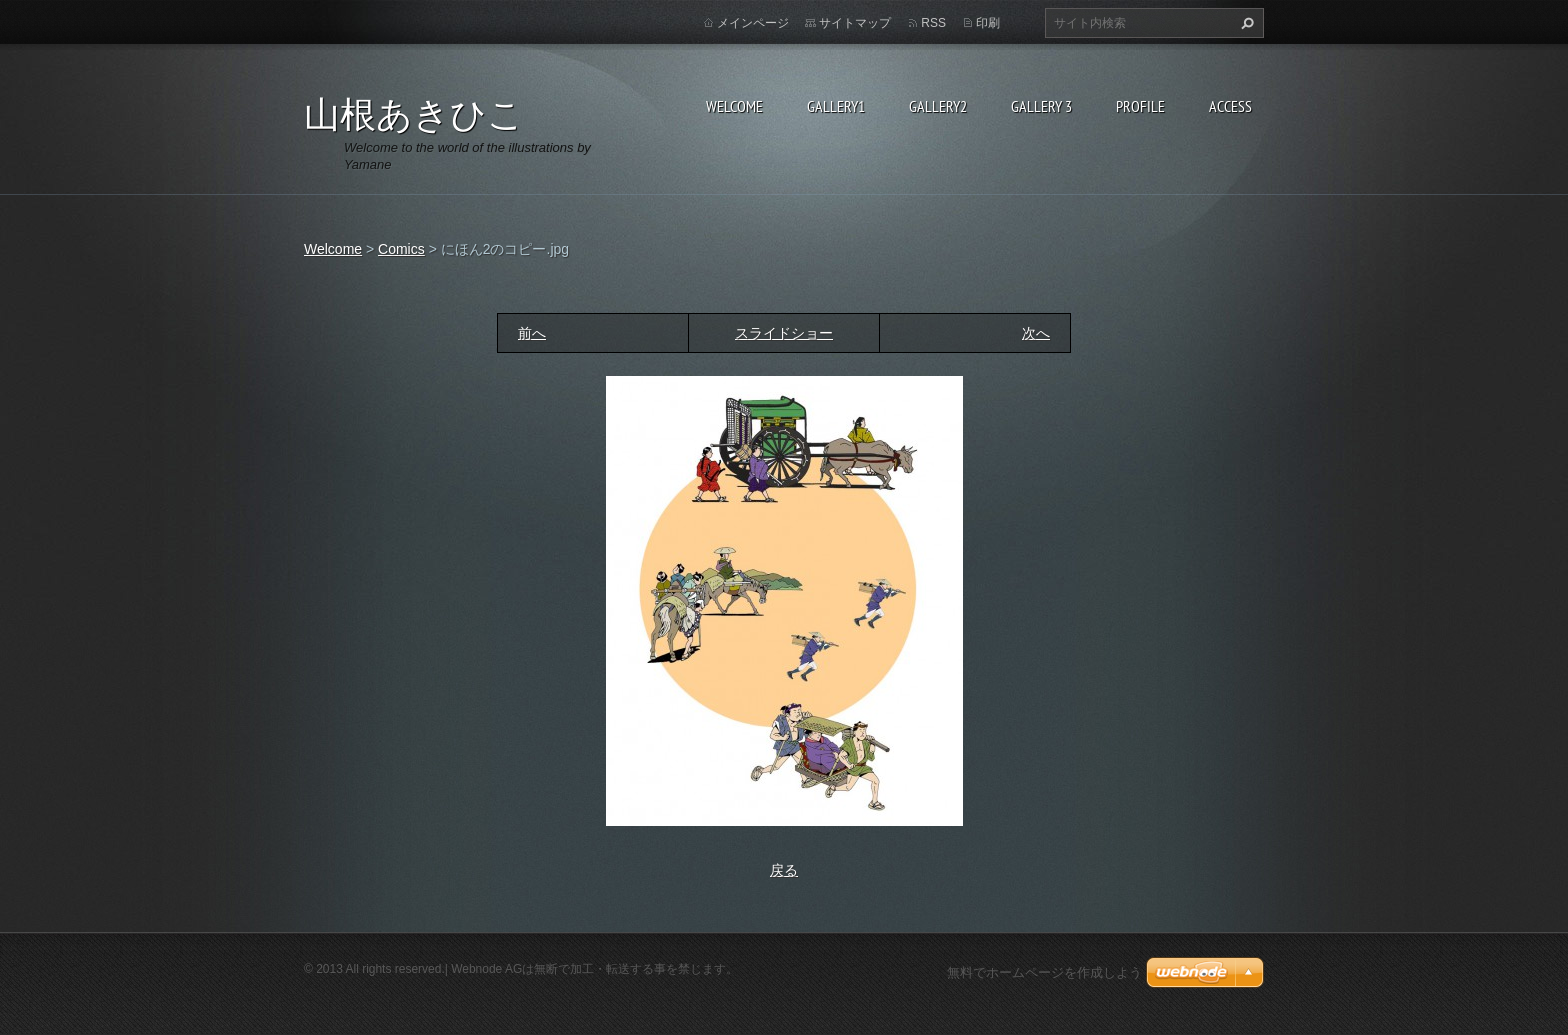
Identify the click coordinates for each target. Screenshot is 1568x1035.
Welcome (734, 106)
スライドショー (784, 333)
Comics (401, 249)
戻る (784, 870)
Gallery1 (836, 106)
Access (1230, 106)
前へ (532, 333)
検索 (1245, 23)
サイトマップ (855, 23)
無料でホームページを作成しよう (1044, 972)
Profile (1140, 106)
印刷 (988, 23)
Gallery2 (938, 106)
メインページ (753, 23)
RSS (933, 23)
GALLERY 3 (1041, 106)
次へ (1036, 333)
